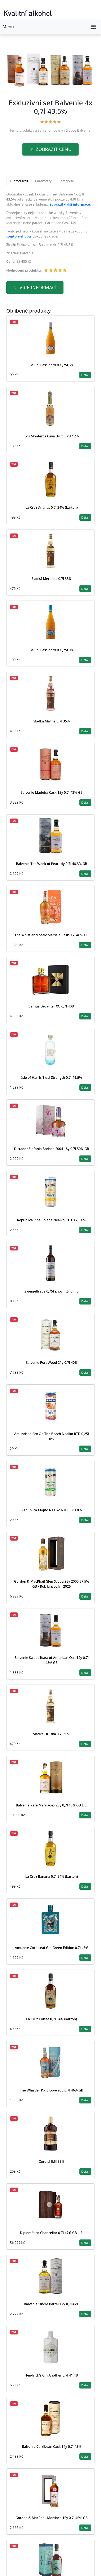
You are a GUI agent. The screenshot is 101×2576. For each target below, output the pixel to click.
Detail (85, 375)
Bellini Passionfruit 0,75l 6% (52, 365)
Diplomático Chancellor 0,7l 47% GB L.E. (51, 2232)
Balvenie (84, 130)
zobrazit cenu (54, 149)
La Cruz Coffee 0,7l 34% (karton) (51, 2019)
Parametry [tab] (43, 181)
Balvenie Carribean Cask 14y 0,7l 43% (51, 2446)
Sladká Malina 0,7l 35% (51, 721)
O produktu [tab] (19, 181)
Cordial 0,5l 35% (51, 2161)
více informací (38, 287)
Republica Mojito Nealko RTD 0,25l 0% (51, 1510)
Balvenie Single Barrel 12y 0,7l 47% (51, 2304)
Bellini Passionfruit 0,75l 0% (52, 650)
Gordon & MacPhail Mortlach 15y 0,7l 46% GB (52, 2517)
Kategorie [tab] (66, 181)
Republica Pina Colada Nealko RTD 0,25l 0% (51, 1220)
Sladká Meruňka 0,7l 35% (52, 578)
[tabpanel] (50, 234)
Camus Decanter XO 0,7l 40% (51, 1006)
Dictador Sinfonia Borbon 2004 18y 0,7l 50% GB (51, 1148)
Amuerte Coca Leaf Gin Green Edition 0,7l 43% (51, 1947)
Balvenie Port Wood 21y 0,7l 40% (52, 1362)
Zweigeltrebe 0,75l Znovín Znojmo (52, 1291)
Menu (8, 26)
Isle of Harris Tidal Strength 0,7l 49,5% (51, 1077)
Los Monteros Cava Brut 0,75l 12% (51, 436)
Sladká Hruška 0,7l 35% (51, 1734)
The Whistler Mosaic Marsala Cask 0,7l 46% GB (52, 935)
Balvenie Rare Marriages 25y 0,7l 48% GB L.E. (51, 1805)
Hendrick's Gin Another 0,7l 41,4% (52, 2375)
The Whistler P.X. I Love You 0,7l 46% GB (51, 2090)
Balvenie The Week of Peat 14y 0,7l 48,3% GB (51, 863)
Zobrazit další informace (70, 204)
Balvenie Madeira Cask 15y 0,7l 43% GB (52, 792)
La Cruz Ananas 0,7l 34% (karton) (51, 507)
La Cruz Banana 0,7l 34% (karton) (51, 1876)
